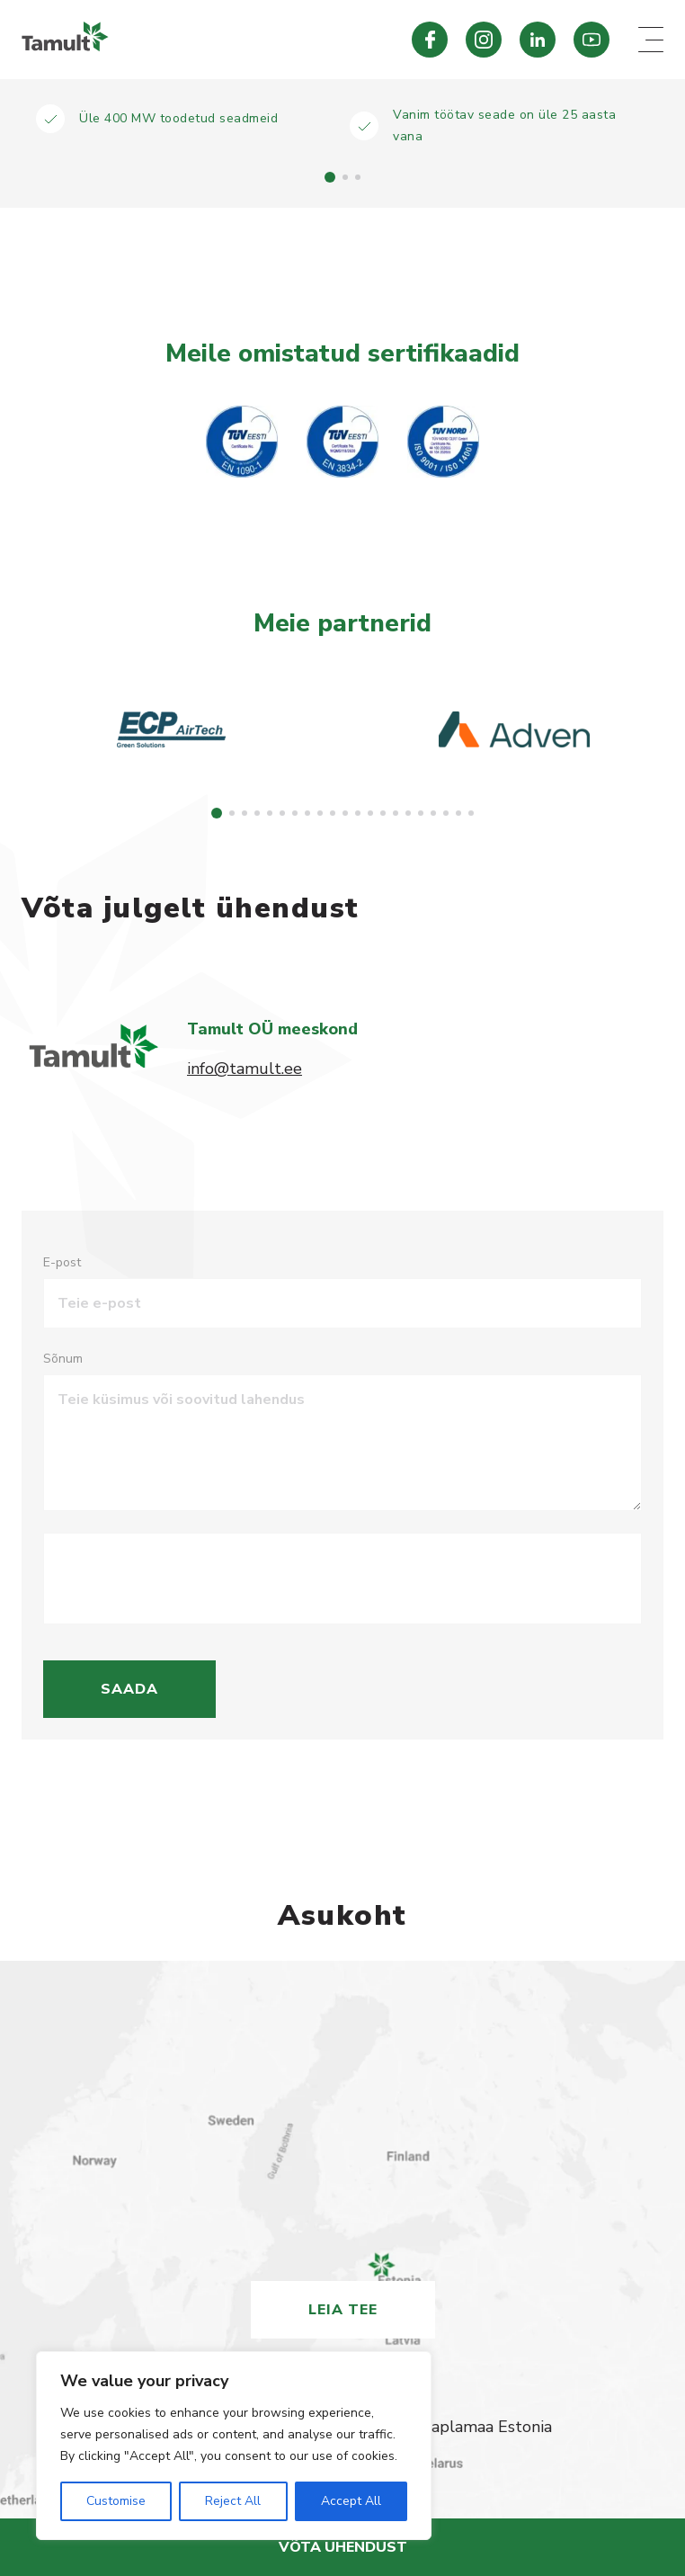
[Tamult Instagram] (484, 40)
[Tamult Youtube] (591, 40)
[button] (330, 177)
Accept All (351, 2500)
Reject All (233, 2500)
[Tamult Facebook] (430, 40)
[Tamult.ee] (188, 40)
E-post (62, 1262)
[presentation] (194, 1578)
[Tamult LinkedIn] (538, 40)
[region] (233, 2445)
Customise (116, 2500)
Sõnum (63, 1358)
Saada (129, 1689)
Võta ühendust (343, 2547)
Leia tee (343, 2310)
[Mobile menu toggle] (650, 39)
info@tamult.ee (244, 1068)
